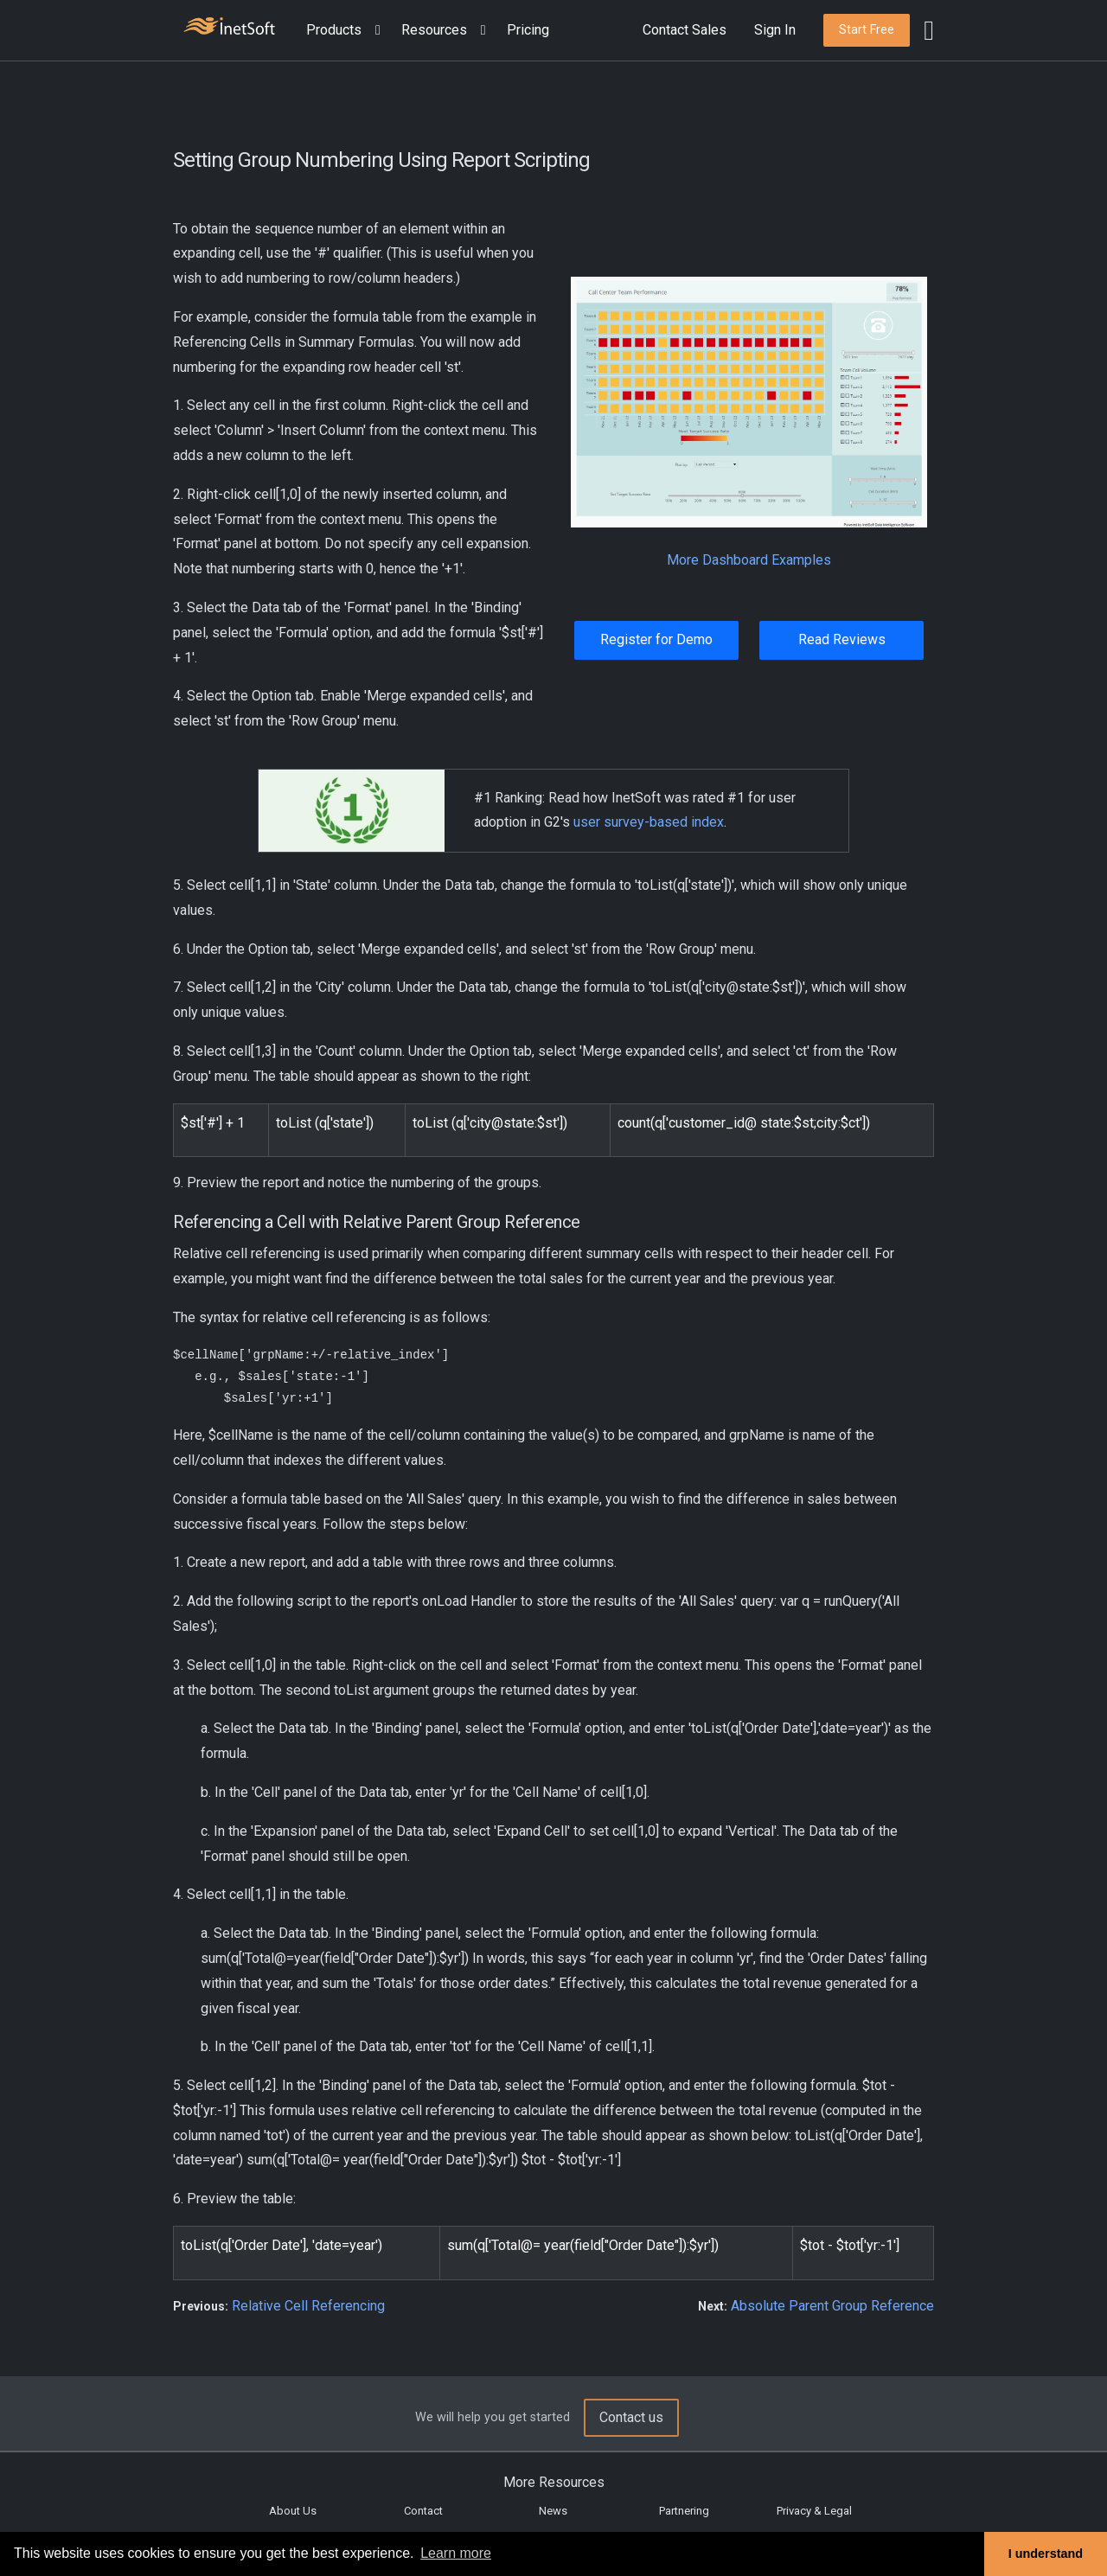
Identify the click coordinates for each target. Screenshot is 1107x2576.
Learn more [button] (455, 2553)
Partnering (684, 2510)
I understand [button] (1045, 2553)
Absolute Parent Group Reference (832, 2306)
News (553, 2510)
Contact (423, 2510)
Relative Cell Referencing (308, 2306)
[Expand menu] (374, 30)
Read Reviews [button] (842, 639)
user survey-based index (648, 822)
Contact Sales (684, 30)
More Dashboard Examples (749, 560)
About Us (293, 2510)
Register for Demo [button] (656, 639)
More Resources (554, 2482)
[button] (346, 30)
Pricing (528, 30)
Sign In (775, 30)
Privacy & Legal (814, 2510)
